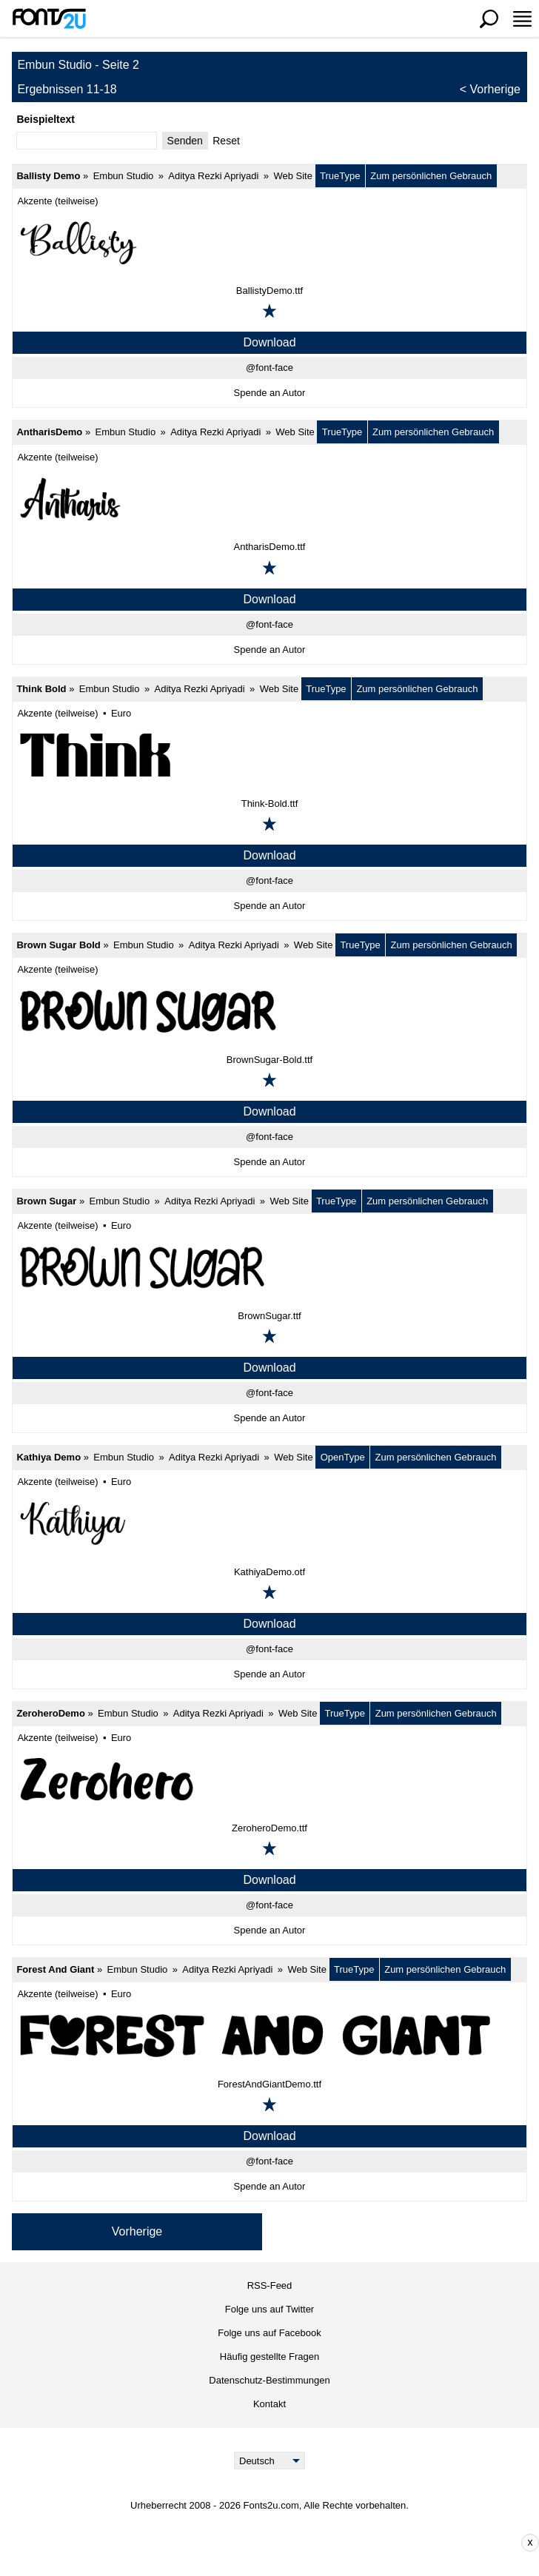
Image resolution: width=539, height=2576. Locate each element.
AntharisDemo (49, 431)
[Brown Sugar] (269, 1267)
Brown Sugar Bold (58, 944)
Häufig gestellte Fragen (269, 2356)
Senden (185, 141)
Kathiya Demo (48, 1457)
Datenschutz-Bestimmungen (269, 2380)
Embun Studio (123, 175)
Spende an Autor (270, 392)
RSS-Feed (269, 2285)
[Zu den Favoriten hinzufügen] (269, 311)
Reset (226, 141)
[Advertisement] (280, 2542)
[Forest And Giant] (269, 2035)
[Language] (270, 2460)
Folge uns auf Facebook (269, 2332)
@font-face (269, 367)
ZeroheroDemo (50, 1713)
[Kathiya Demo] (269, 1523)
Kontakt (269, 2403)
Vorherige (495, 89)
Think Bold (41, 688)
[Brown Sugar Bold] (269, 1011)
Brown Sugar (46, 1201)
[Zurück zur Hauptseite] (49, 18)
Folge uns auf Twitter (269, 2309)
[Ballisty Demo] (269, 242)
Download (269, 342)
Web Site (292, 175)
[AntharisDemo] (269, 498)
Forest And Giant (55, 1969)
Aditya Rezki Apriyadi (213, 175)
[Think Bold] (269, 755)
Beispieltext (45, 119)
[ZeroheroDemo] (269, 1779)
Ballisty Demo (48, 175)
